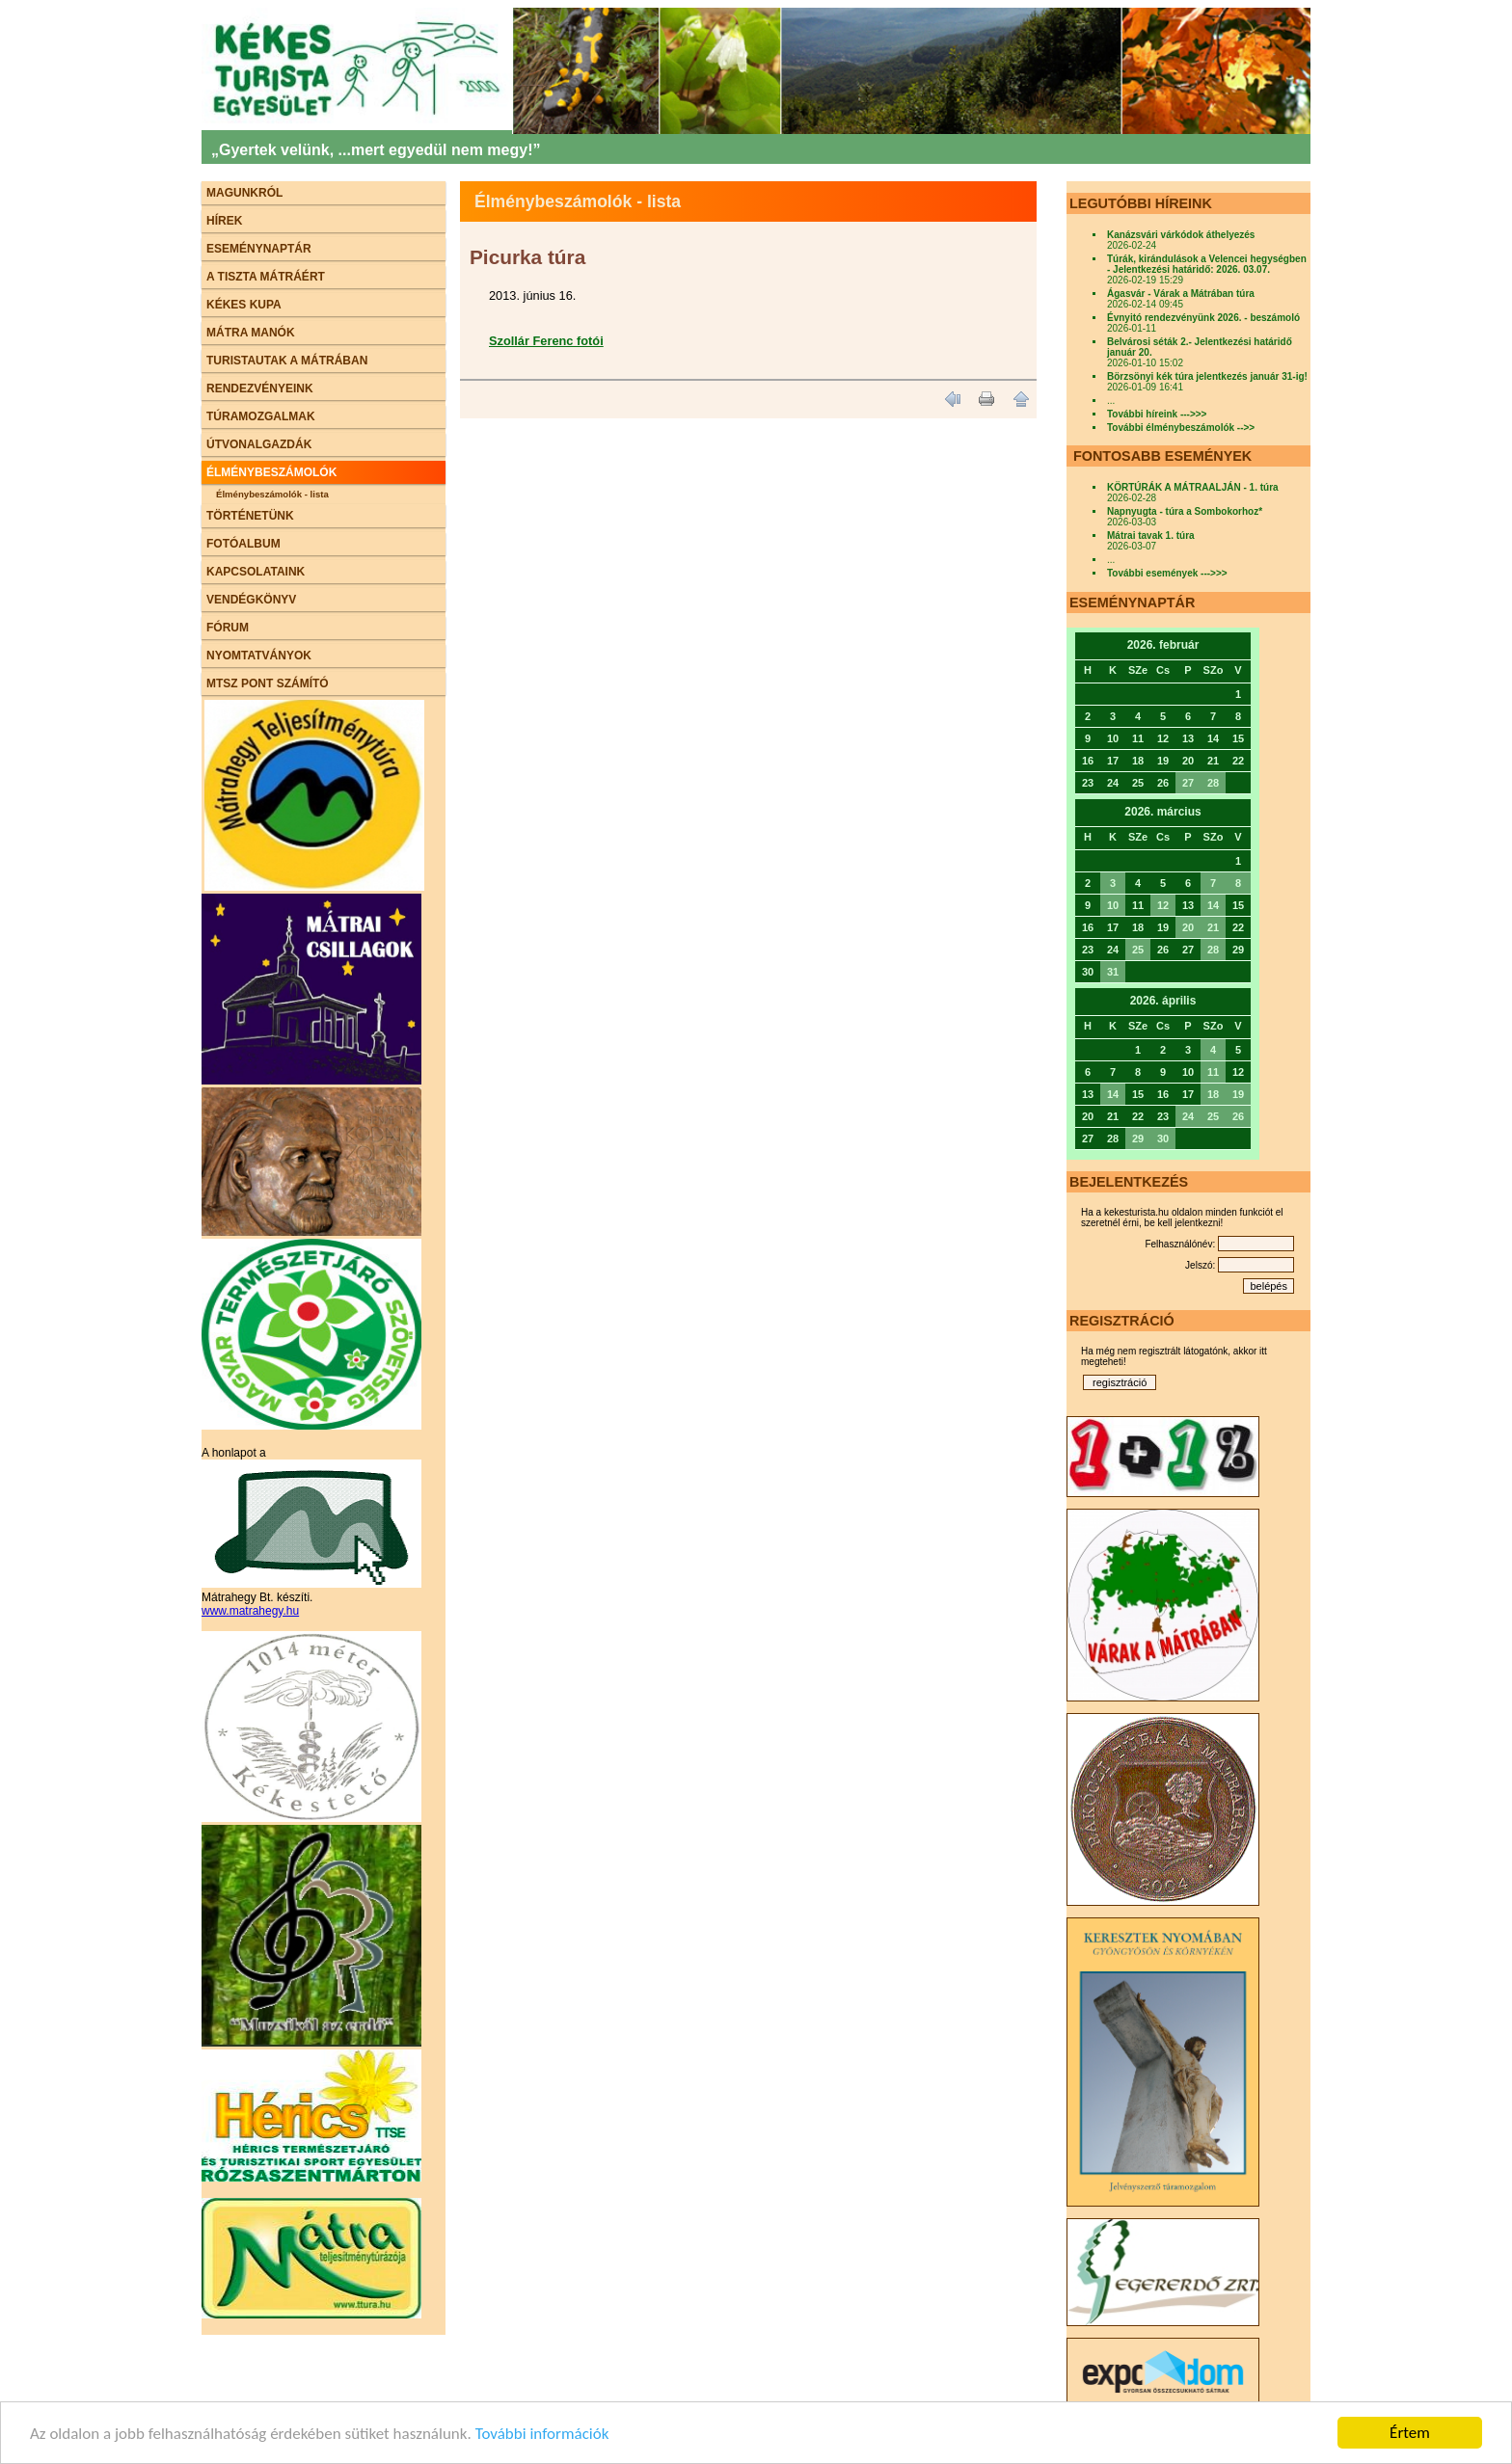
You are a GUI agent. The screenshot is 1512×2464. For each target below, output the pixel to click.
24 (1188, 1116)
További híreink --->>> (1156, 414)
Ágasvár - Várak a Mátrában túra (1181, 293)
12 (1163, 905)
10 (1113, 905)
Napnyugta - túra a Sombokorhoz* (1184, 511)
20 (1188, 927)
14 (1213, 905)
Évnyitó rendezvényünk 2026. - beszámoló (1203, 317)
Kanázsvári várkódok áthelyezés (1181, 234)
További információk (542, 2434)
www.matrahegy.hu (250, 1611)
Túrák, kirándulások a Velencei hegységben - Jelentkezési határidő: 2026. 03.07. (1207, 264)
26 (1238, 1116)
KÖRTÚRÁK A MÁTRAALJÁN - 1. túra (1193, 487)
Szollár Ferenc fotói (546, 341)
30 (1163, 1138)
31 (1113, 972)
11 (1213, 1072)
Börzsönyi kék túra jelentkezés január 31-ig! (1207, 376)
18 (1213, 1094)
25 (1138, 949)
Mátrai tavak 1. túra (1151, 535)
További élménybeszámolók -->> (1181, 427)
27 (1188, 783)
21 (1213, 927)
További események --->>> (1167, 573)
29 (1138, 1138)
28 (1213, 783)
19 (1238, 1094)
